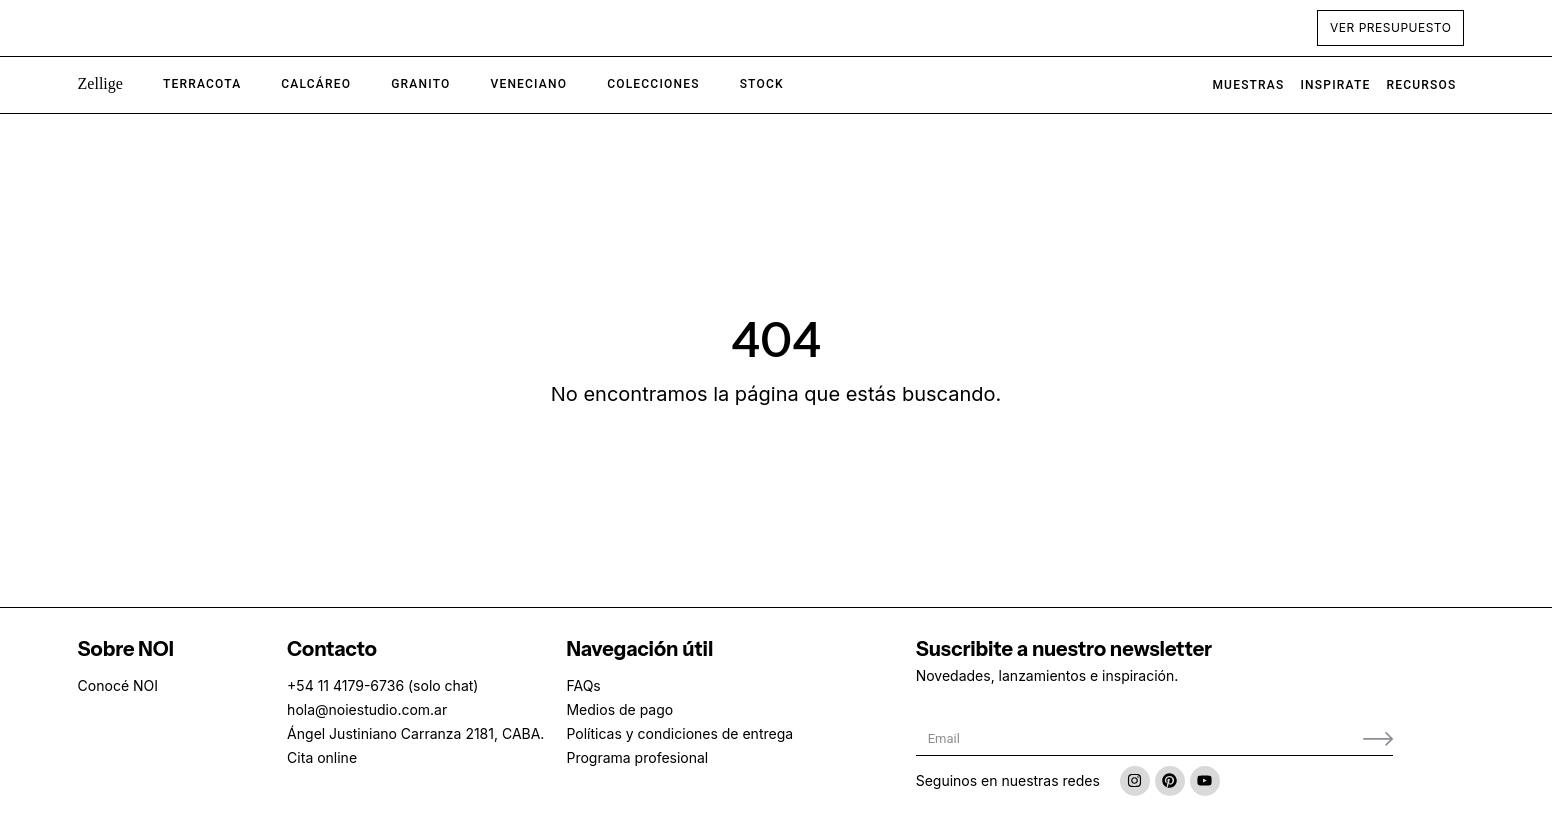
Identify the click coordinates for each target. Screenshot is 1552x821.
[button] (100, 85)
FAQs (583, 685)
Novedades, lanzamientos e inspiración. (1047, 675)
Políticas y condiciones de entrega (679, 733)
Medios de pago (619, 709)
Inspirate (1336, 85)
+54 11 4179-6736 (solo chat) (382, 685)
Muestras (1248, 85)
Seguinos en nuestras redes (1008, 780)
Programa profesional (637, 757)
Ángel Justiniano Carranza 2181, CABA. (415, 733)
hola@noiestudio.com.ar (367, 709)
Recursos (1421, 85)
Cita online (322, 757)
